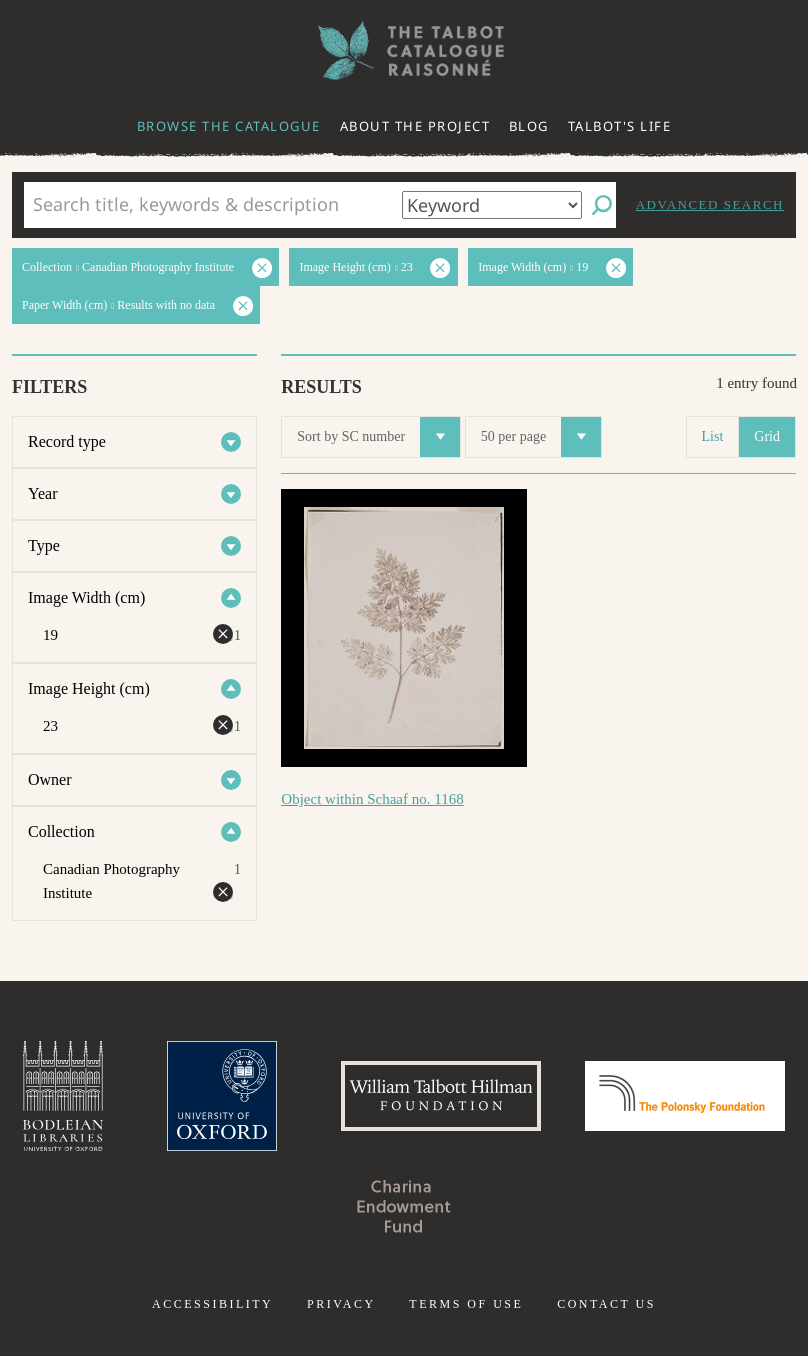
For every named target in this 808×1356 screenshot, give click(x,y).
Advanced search (710, 204)
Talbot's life (620, 126)
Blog (529, 126)
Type (44, 545)
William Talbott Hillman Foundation (441, 1096)
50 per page (541, 437)
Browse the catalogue (229, 126)
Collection (61, 831)
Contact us (606, 1304)
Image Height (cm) (89, 688)
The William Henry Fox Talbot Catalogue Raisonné (404, 50)
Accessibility (212, 1304)
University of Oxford (222, 1096)
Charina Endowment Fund (404, 1206)
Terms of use (466, 1304)
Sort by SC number (378, 437)
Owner (50, 779)
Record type (67, 441)
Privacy (341, 1304)
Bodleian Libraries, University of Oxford (63, 1096)
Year (42, 493)
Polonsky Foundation (685, 1096)
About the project (415, 126)
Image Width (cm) (86, 597)
